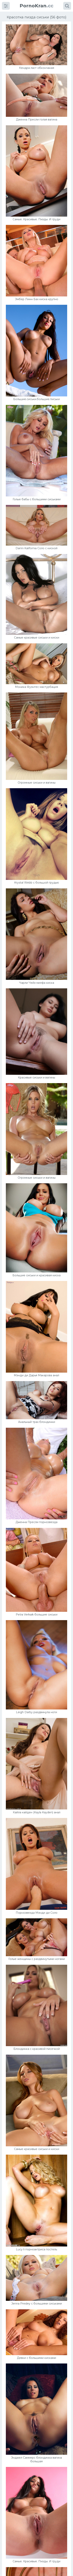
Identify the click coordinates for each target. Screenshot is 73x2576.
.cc (36, 6)
